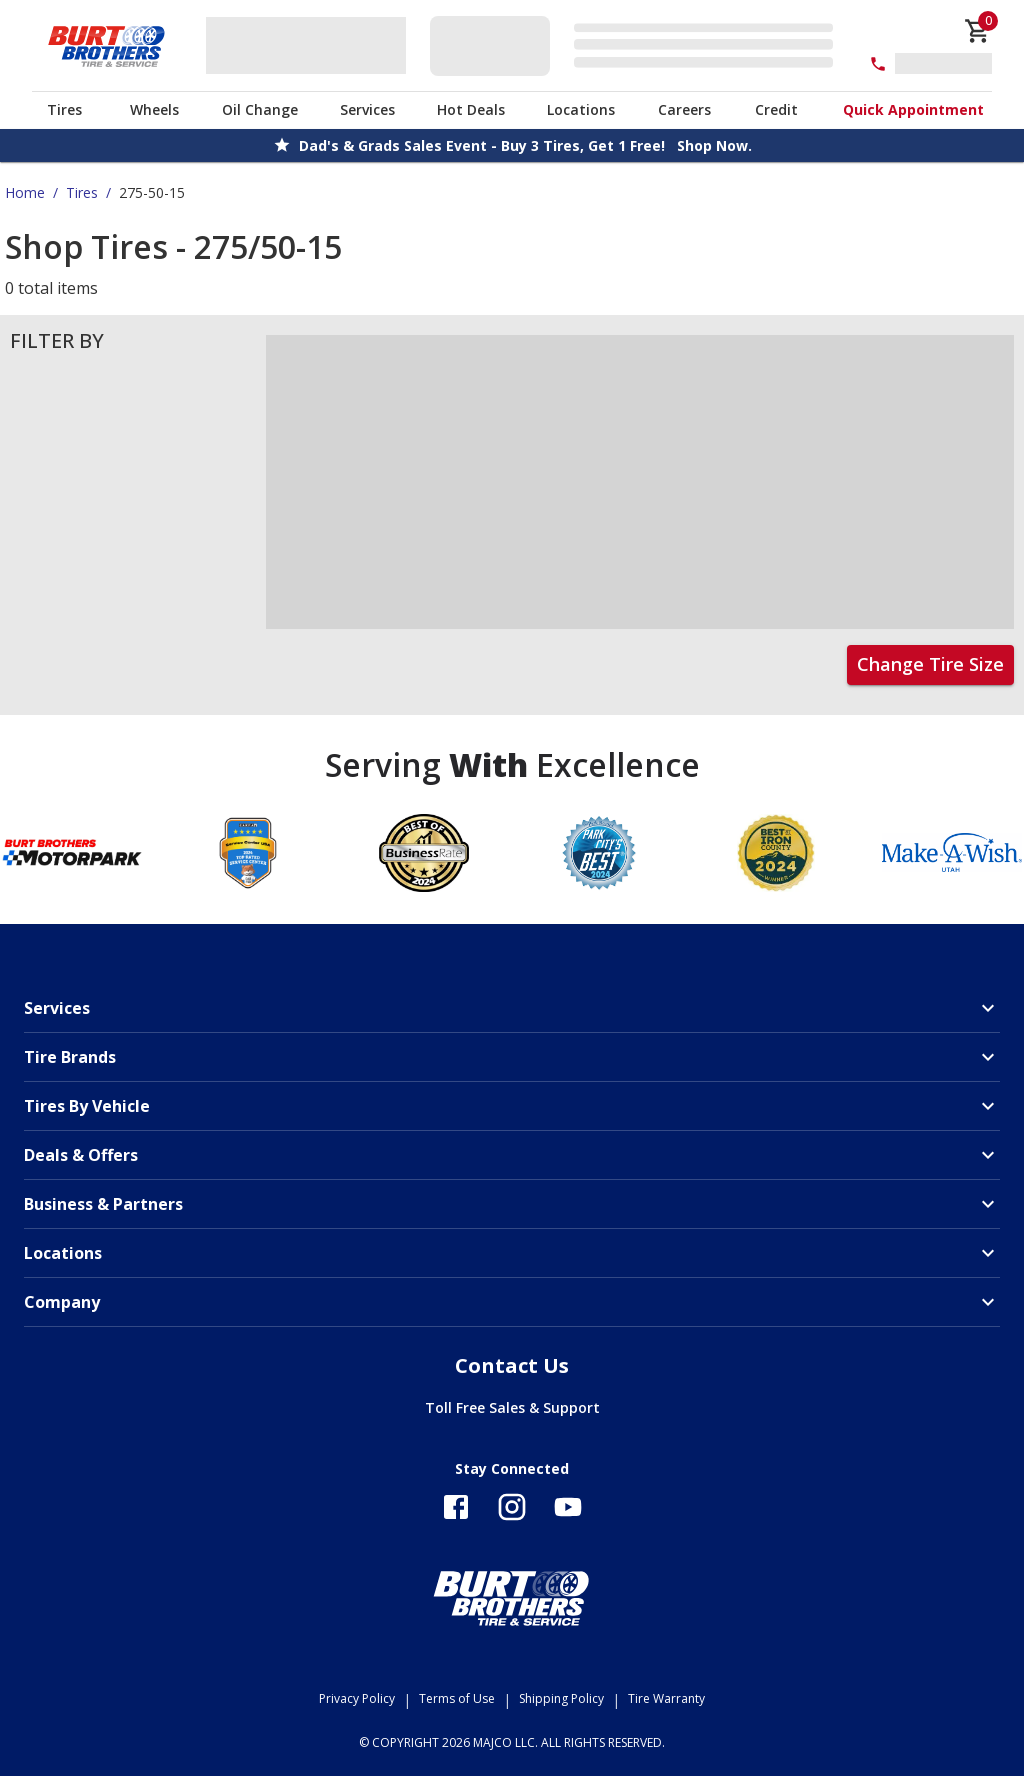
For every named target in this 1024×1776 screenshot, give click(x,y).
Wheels (154, 109)
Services (367, 109)
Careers (684, 109)
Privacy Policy (357, 1698)
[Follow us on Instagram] (512, 1507)
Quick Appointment (913, 109)
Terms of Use (457, 1698)
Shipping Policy (561, 1698)
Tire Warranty (666, 1698)
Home (25, 192)
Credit (776, 109)
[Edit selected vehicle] (637, 45)
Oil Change (260, 109)
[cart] (978, 31)
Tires (64, 109)
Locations (581, 109)
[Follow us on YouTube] (568, 1507)
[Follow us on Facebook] (456, 1507)
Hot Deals (471, 109)
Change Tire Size (930, 664)
